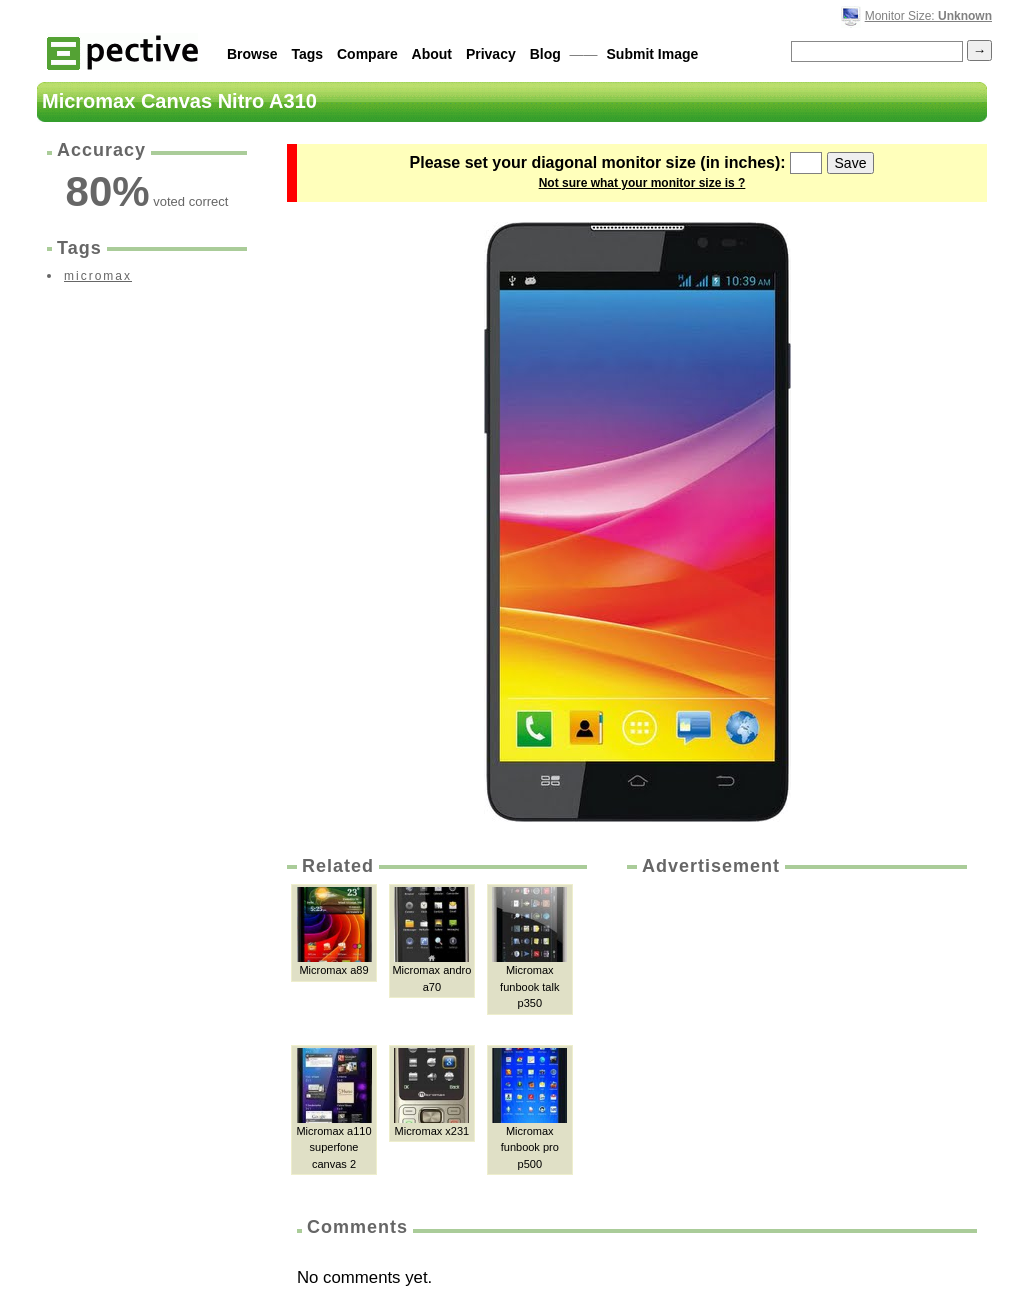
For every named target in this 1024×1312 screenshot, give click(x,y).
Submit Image (653, 54)
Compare (367, 54)
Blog (545, 54)
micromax (98, 276)
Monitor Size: (928, 16)
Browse (252, 54)
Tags (307, 54)
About (432, 54)
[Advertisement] (795, 1029)
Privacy (491, 54)
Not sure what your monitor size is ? (642, 183)
